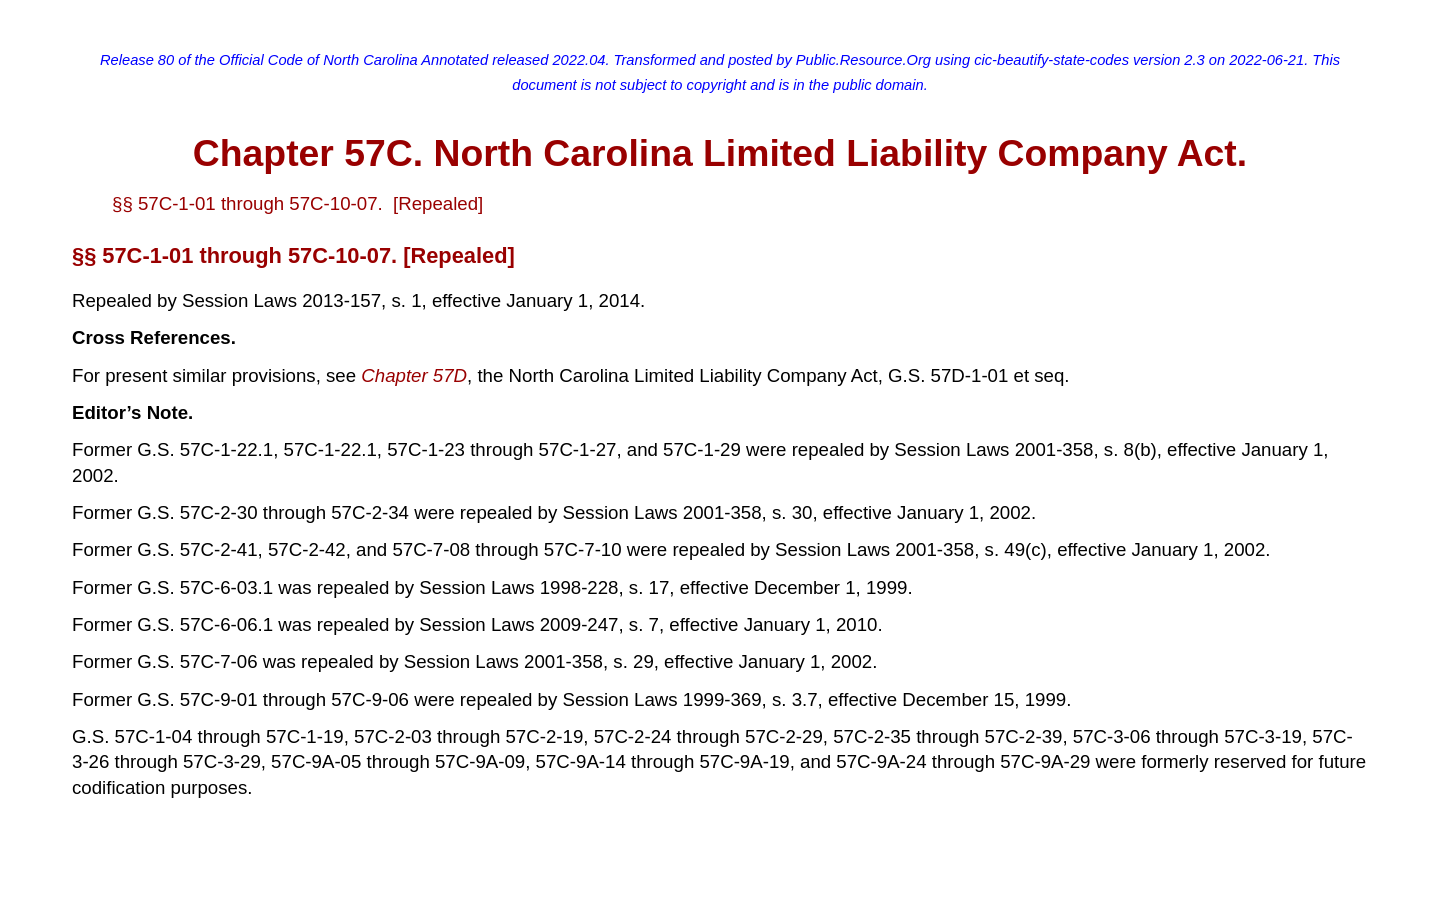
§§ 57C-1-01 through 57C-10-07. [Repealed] (297, 203)
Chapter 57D (414, 375)
